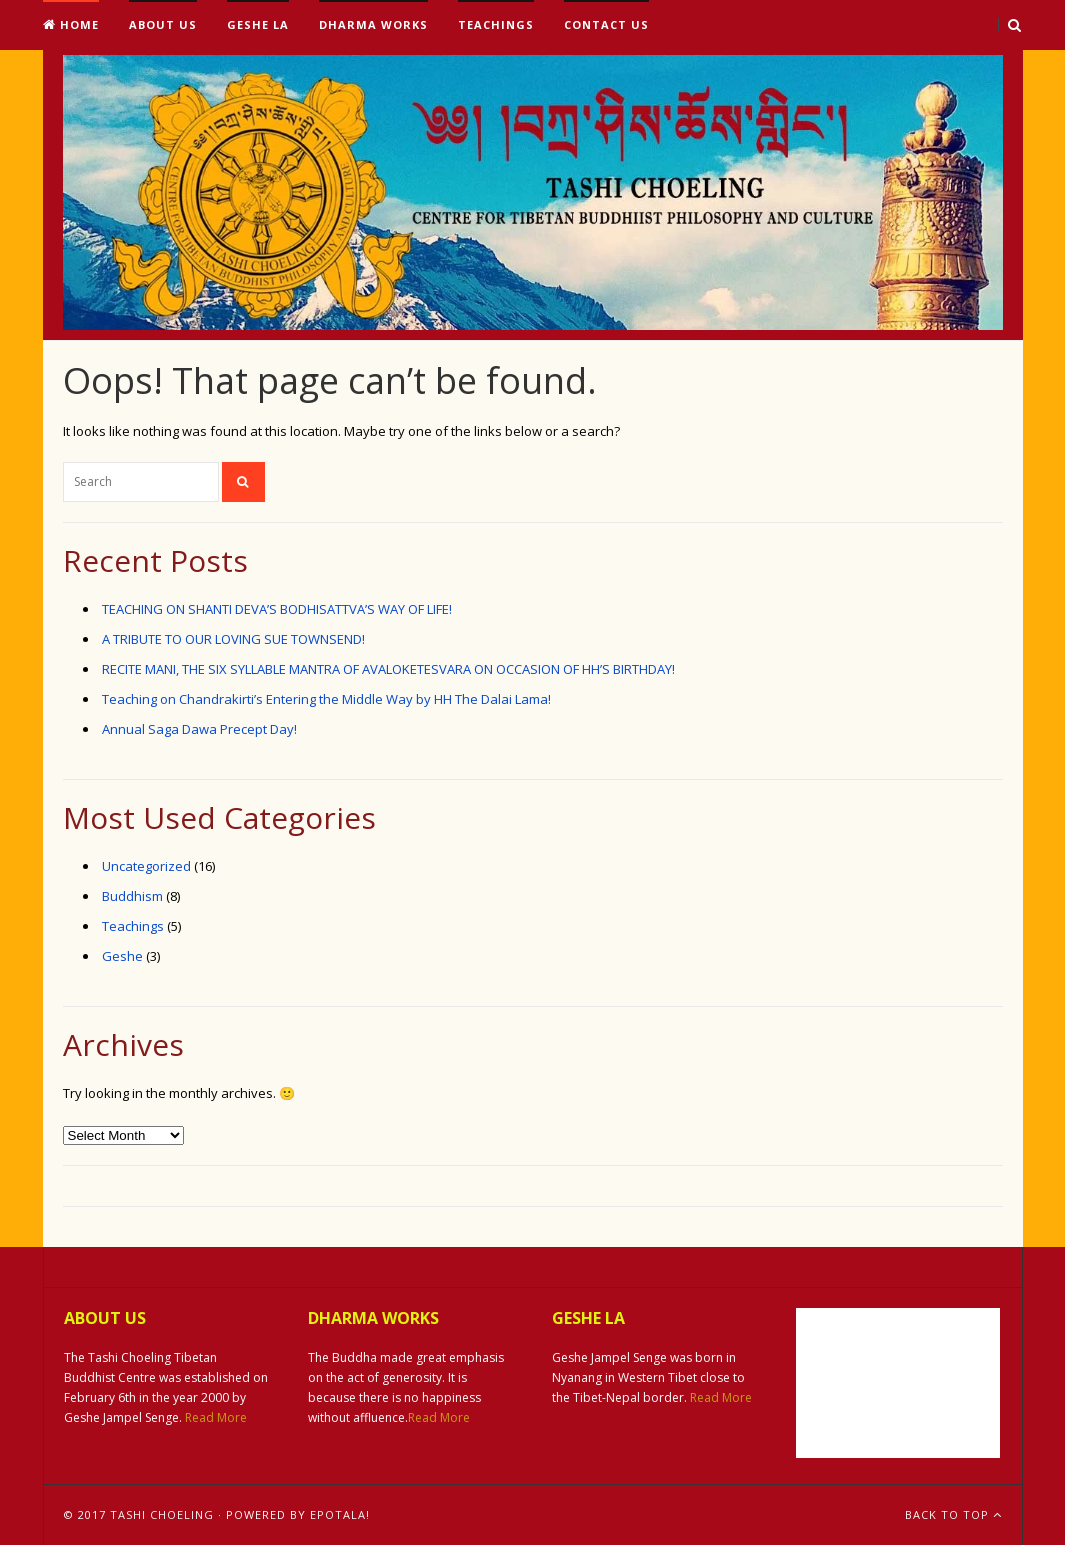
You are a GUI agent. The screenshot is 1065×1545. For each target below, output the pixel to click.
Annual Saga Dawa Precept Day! (199, 729)
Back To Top (953, 1514)
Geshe (122, 956)
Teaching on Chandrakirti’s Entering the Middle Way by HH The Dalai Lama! (326, 699)
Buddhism (132, 896)
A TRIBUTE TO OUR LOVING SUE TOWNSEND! (233, 639)
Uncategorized (146, 866)
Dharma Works (373, 24)
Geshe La (258, 24)
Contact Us (606, 24)
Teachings (496, 24)
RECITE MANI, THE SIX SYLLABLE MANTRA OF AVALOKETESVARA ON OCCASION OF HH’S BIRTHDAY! (388, 669)
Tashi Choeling (162, 1514)
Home (71, 24)
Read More (216, 1417)
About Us (163, 24)
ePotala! (340, 1514)
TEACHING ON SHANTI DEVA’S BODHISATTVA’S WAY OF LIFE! (277, 609)
